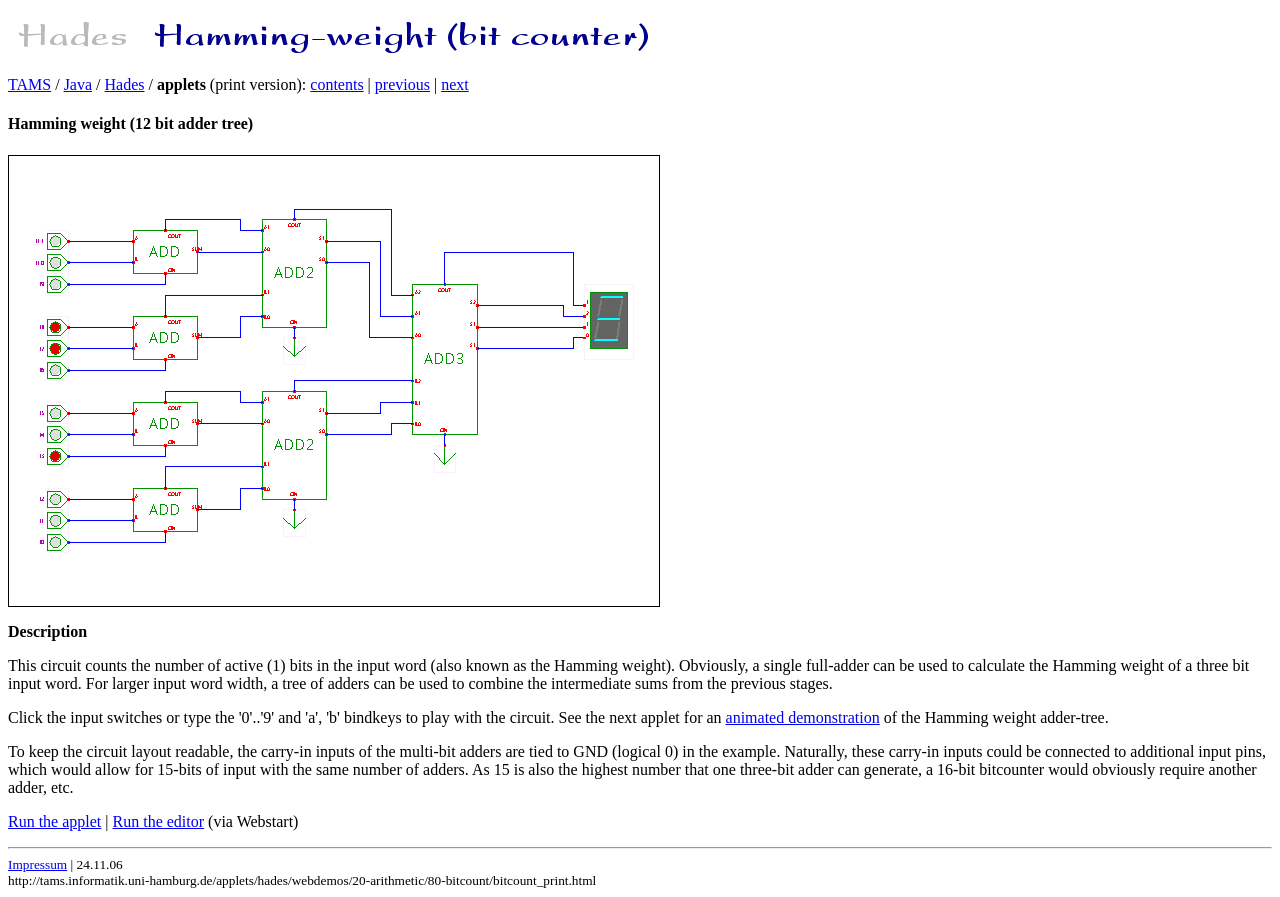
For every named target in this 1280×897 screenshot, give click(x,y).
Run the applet (54, 821)
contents (336, 84)
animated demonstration (803, 717)
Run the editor (159, 821)
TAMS (29, 84)
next (455, 84)
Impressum (37, 864)
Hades (125, 84)
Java (78, 84)
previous (402, 84)
